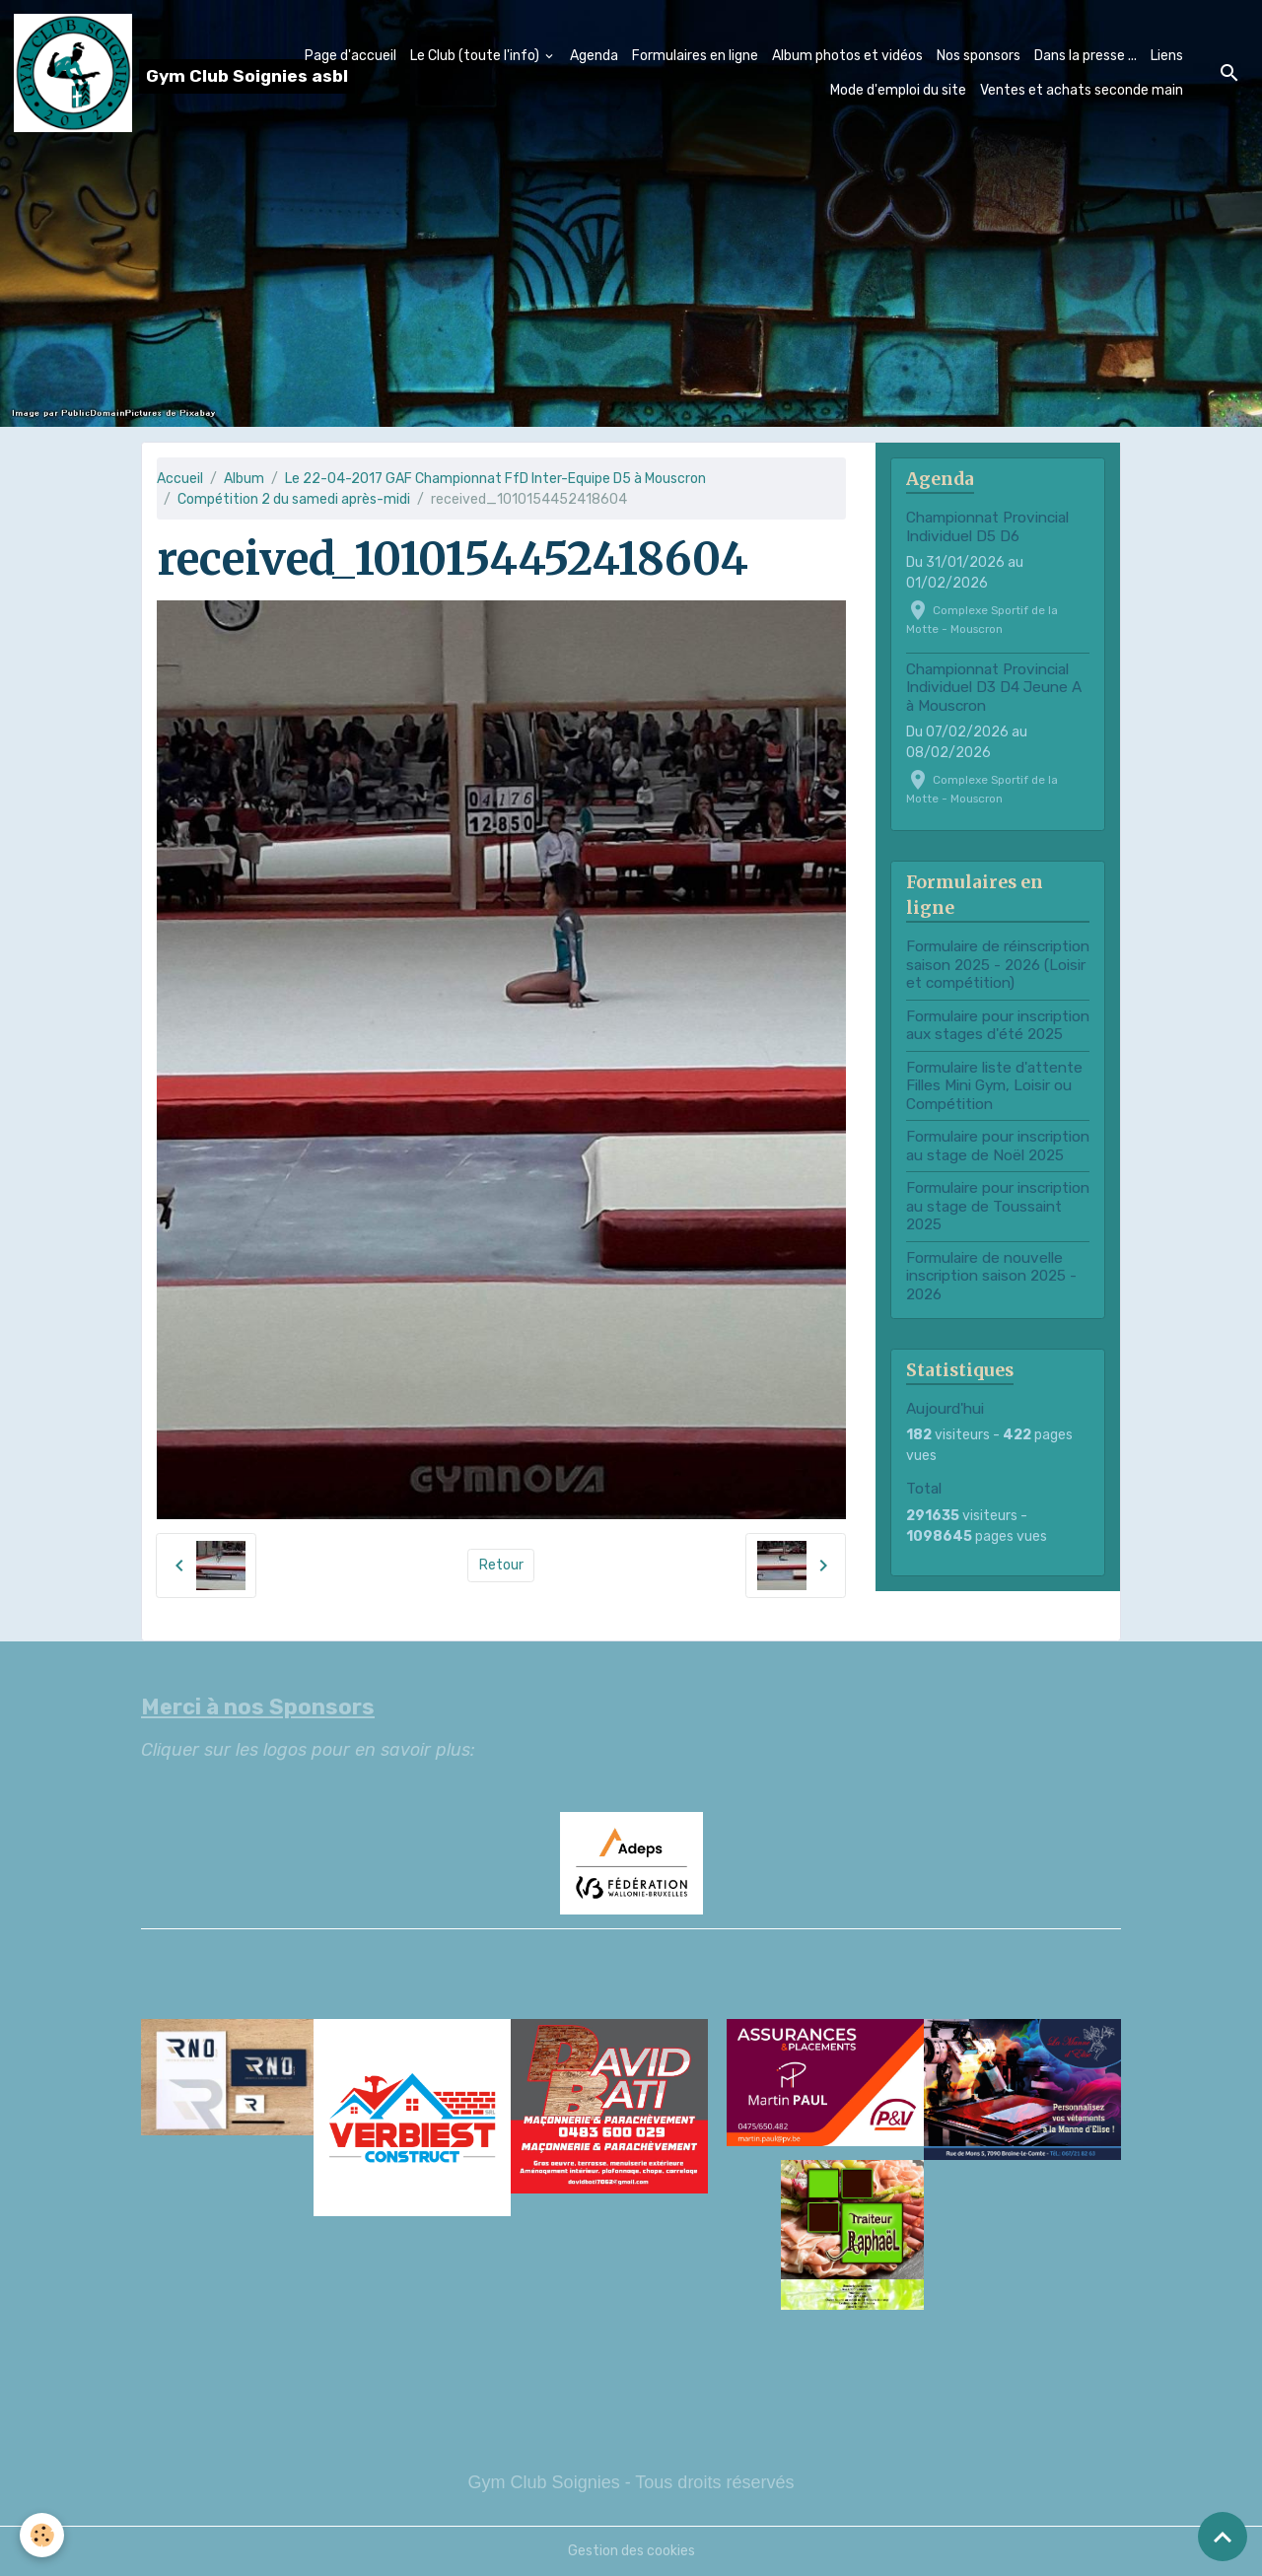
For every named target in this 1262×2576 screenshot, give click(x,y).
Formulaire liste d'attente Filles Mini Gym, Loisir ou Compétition (994, 1086)
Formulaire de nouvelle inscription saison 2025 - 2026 (991, 1276)
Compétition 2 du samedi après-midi (293, 499)
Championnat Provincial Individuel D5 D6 (987, 526)
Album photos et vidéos (847, 55)
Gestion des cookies (631, 2550)
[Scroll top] (1222, 2536)
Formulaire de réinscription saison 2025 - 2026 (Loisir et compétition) (997, 965)
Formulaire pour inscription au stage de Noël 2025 (997, 1145)
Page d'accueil (350, 55)
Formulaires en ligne (695, 55)
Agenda (594, 55)
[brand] (139, 73)
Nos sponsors (978, 55)
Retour (501, 1565)
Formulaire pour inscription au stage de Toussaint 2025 (997, 1206)
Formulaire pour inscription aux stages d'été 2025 (997, 1025)
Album (244, 478)
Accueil (180, 478)
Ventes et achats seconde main (1081, 90)
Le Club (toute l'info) (476, 55)
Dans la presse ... (1085, 55)
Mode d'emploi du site (898, 90)
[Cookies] (42, 2535)
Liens (1167, 55)
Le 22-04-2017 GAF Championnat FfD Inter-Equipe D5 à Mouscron (495, 478)
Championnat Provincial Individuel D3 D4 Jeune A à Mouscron (994, 688)
